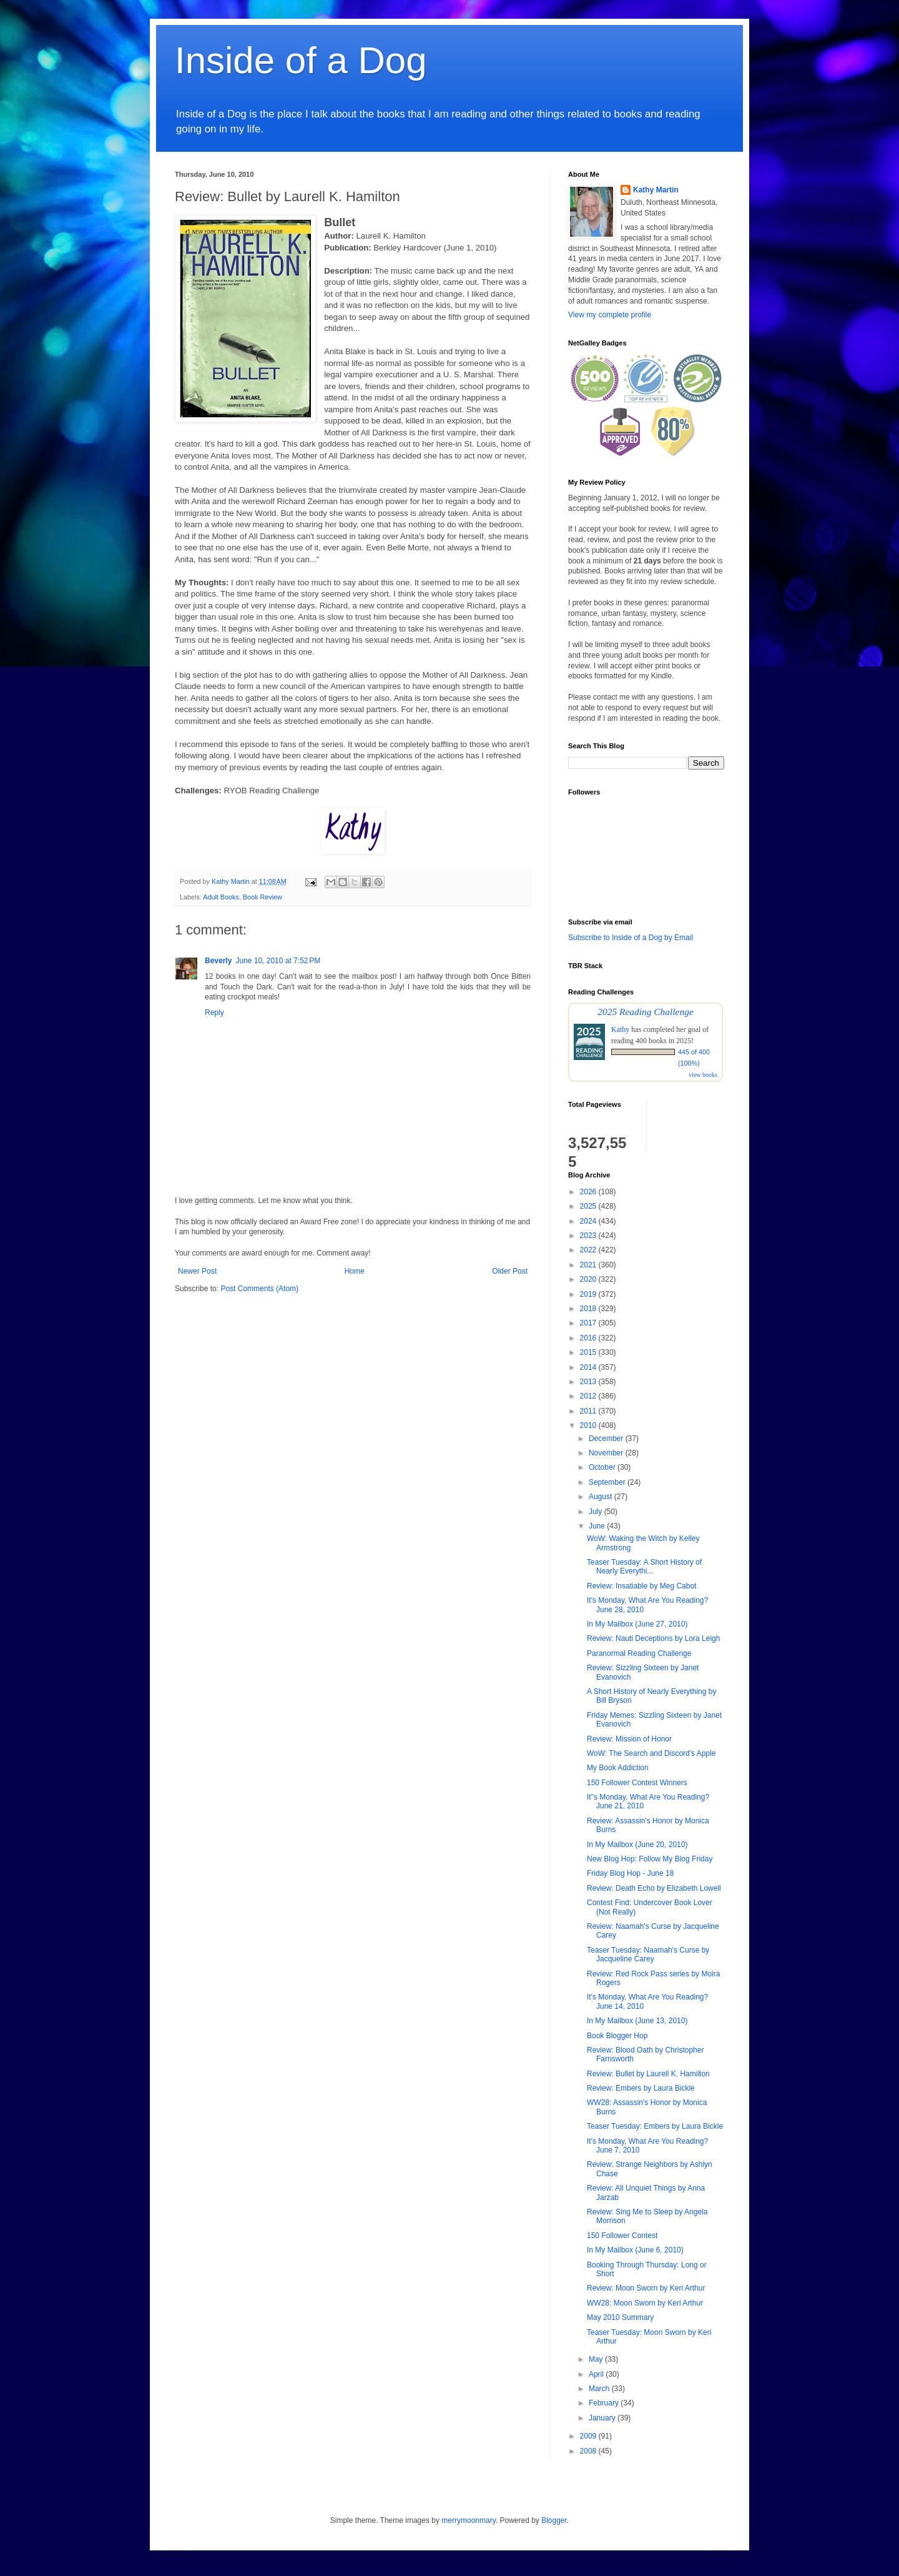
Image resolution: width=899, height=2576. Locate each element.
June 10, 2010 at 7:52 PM (277, 960)
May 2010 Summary (620, 2317)
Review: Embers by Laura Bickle (641, 2088)
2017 (589, 1323)
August (601, 1496)
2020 (589, 1279)
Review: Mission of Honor (629, 1739)
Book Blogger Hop (617, 2035)
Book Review (262, 897)
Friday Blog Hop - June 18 (630, 1873)
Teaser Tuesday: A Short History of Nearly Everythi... (644, 1566)
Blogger (554, 2520)
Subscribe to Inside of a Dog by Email (630, 937)
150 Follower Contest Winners (637, 1782)
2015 (589, 1352)
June (598, 1526)
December (607, 1438)
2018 (589, 1308)
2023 (589, 1235)
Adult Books (221, 897)
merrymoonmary (468, 2520)
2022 (589, 1250)
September (608, 1482)
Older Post (510, 1271)
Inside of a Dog (301, 60)
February (605, 2403)
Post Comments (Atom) (259, 1288)
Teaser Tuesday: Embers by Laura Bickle (655, 2126)
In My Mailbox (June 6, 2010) (635, 2250)
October (603, 1467)
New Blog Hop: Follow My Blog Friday (649, 1859)
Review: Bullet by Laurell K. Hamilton (648, 2073)
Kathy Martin (656, 190)
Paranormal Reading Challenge (639, 1653)
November (607, 1453)
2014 (589, 1367)
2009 (589, 2436)
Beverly (218, 960)
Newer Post (197, 1271)
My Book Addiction (618, 1767)
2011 (589, 1411)
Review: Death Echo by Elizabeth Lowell (654, 1888)
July (596, 1511)
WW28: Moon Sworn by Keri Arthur (645, 2303)
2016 (589, 1338)
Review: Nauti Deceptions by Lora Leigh (653, 1638)
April (597, 2374)
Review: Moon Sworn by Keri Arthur (646, 2288)
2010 (589, 1425)
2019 (589, 1294)
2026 (589, 1191)
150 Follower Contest (622, 2235)
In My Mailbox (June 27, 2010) (637, 1624)
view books (703, 1074)
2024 (589, 1221)
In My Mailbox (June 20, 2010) (637, 1844)
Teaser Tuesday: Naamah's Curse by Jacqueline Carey (648, 1954)
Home (355, 1271)
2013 (589, 1381)
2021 (589, 1265)
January (603, 2418)
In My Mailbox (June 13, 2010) (637, 2020)
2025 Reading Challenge (645, 1011)
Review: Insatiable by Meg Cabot (641, 1586)
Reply (214, 1012)
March (600, 2388)
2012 (589, 1396)
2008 (589, 2451)
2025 (589, 1206)
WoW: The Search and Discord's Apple (651, 1753)
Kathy (620, 1029)
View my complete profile (609, 314)
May (597, 2359)
